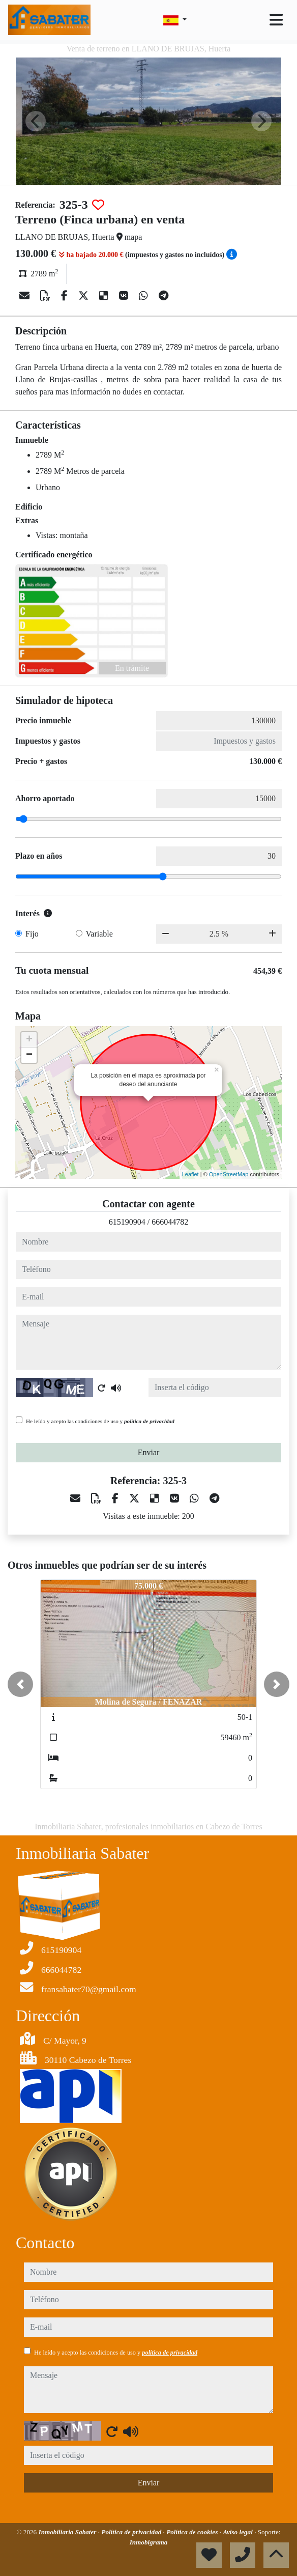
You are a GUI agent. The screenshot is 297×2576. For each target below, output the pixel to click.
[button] (20, 1684)
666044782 (170, 1222)
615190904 (127, 1222)
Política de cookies (192, 2532)
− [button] (29, 1055)
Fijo (32, 933)
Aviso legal (238, 2532)
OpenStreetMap (229, 1174)
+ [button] (29, 1040)
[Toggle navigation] (276, 20)
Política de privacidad (132, 2532)
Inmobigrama (149, 2542)
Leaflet (190, 1174)
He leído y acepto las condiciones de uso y (100, 1421)
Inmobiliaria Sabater (68, 2532)
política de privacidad (149, 1421)
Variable (99, 933)
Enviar (149, 1452)
